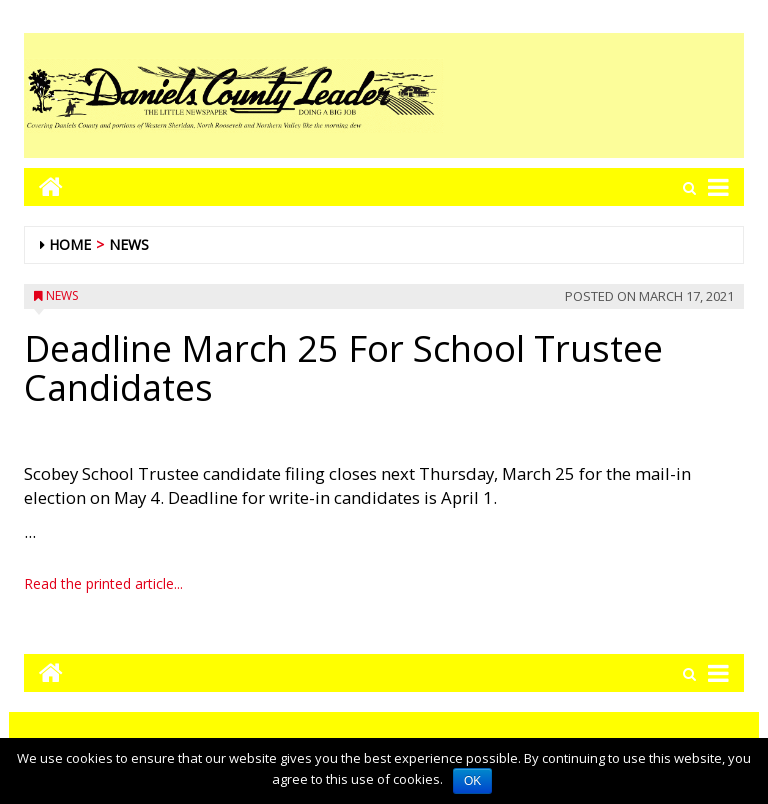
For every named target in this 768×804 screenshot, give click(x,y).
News (129, 244)
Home (70, 244)
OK (472, 781)
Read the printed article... (103, 583)
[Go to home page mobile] (43, 186)
